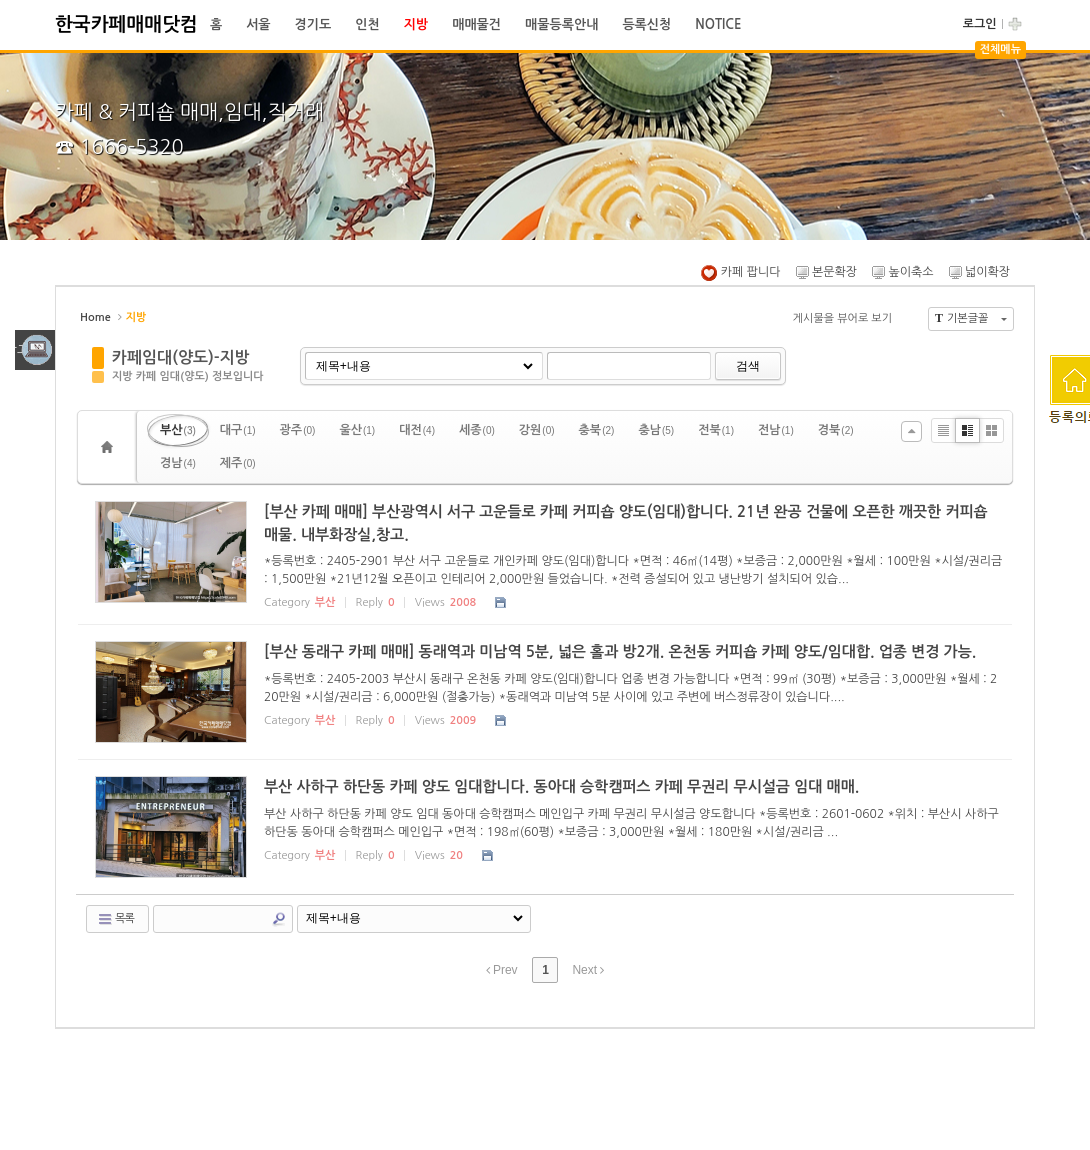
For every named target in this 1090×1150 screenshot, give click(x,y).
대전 (417, 430)
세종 (477, 430)
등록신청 (646, 24)
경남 (178, 463)
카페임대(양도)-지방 (181, 357)
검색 (748, 366)
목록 (115, 919)
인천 (367, 24)
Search (279, 919)
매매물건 (476, 24)
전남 (776, 430)
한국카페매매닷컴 (126, 24)
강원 (537, 430)
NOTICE (718, 24)
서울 (258, 24)
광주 (298, 430)
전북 (716, 430)
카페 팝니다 (740, 272)
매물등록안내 (561, 24)
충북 (597, 430)
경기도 (313, 24)
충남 (656, 430)
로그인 (980, 24)
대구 (238, 430)
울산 (357, 430)
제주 (238, 463)
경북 (836, 430)
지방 (416, 24)
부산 (178, 430)
